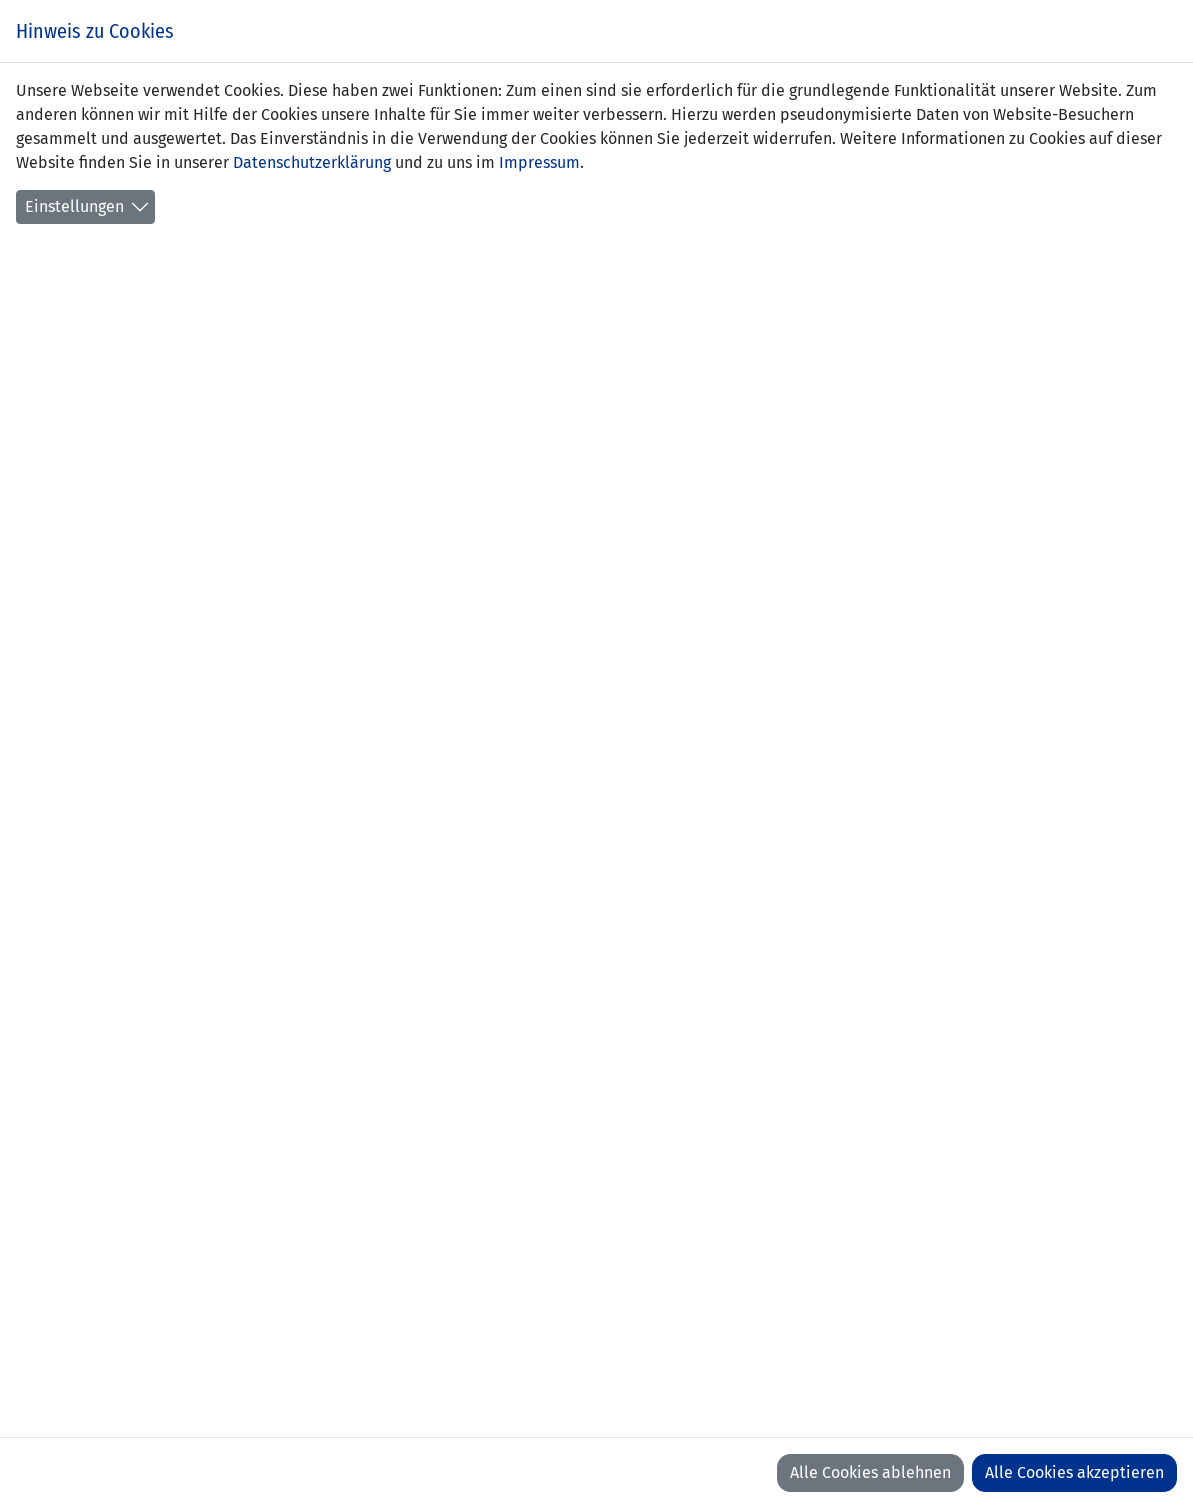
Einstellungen (74, 206)
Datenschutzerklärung (312, 162)
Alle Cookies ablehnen (870, 1472)
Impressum (539, 162)
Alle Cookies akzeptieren (1074, 1472)
